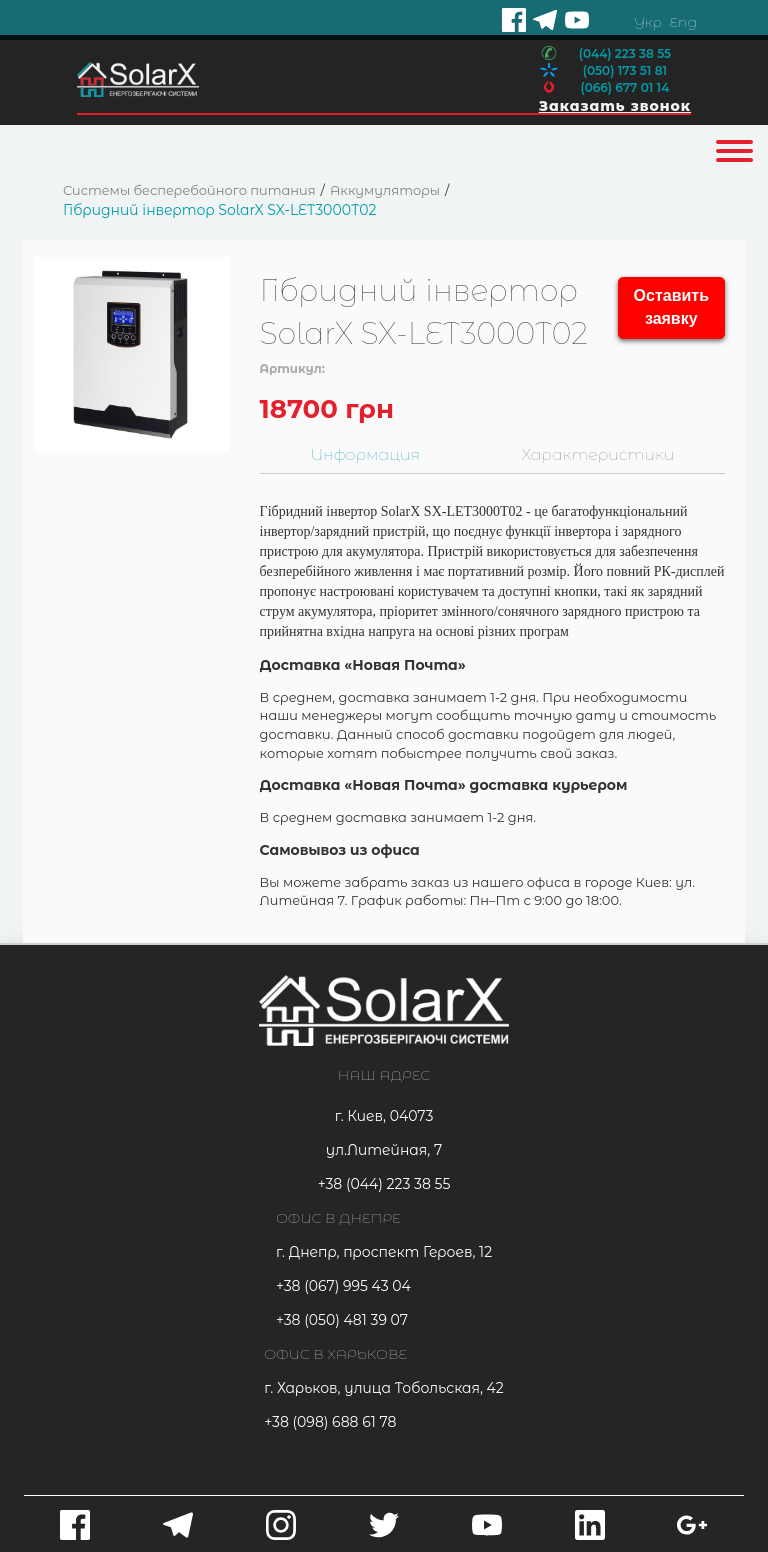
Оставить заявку (671, 307)
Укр (648, 22)
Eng (682, 22)
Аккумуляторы (385, 190)
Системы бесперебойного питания (189, 190)
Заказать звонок (615, 106)
